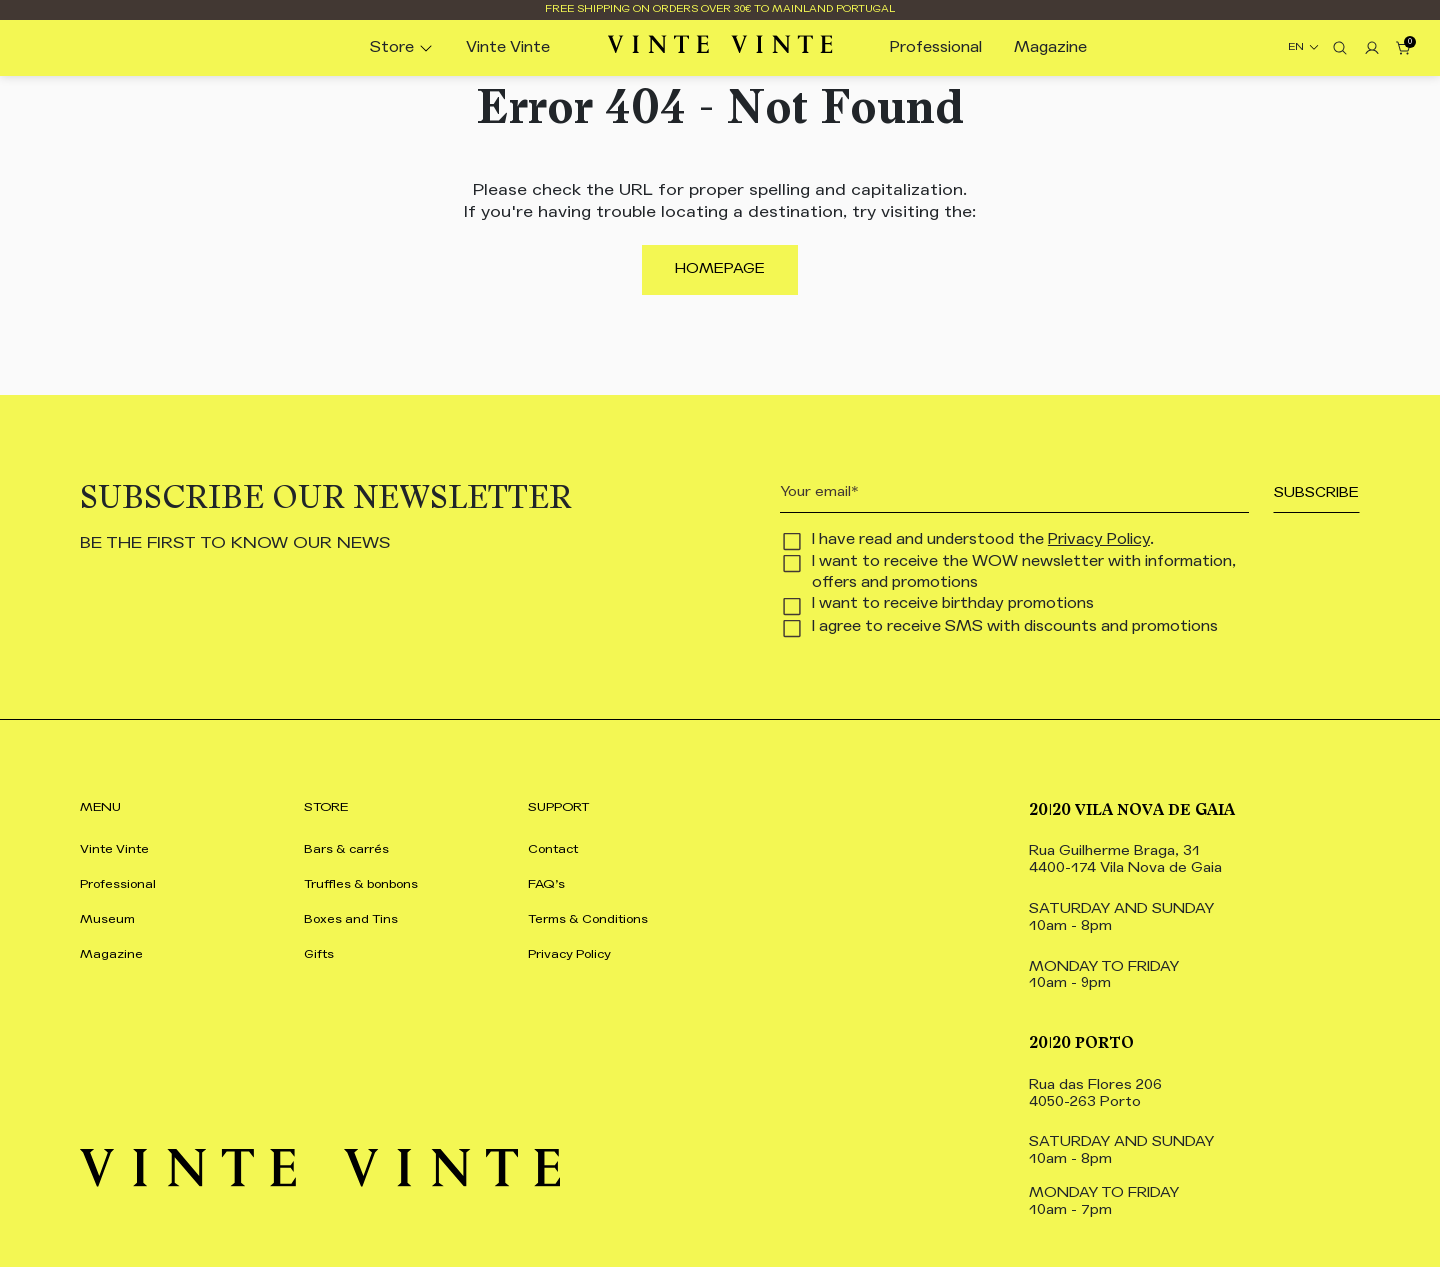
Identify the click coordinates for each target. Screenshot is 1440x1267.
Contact (553, 850)
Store (392, 48)
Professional (936, 48)
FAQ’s (546, 885)
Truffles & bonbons (361, 885)
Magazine (1050, 48)
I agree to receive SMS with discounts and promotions (1015, 627)
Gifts (319, 955)
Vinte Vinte (508, 48)
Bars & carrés (346, 850)
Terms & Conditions (588, 920)
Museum (107, 920)
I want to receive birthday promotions (953, 604)
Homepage (720, 270)
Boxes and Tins (351, 920)
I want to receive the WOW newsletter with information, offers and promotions (1024, 573)
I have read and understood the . (983, 540)
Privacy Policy (1099, 540)
